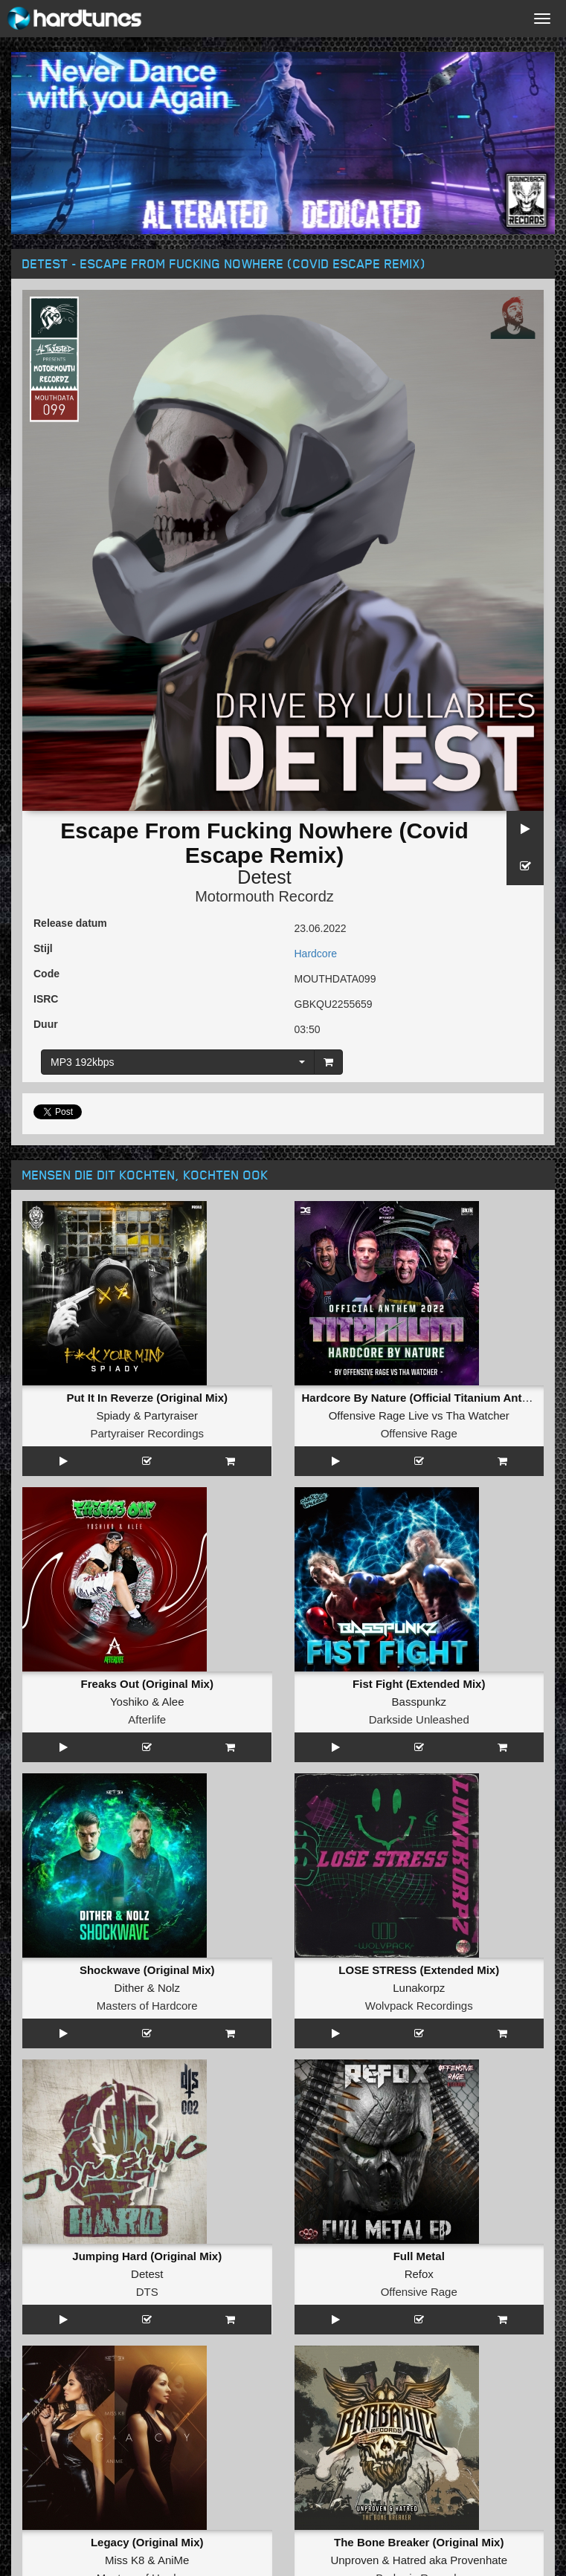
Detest (264, 877)
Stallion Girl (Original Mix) (147, 2377)
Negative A (191, 2497)
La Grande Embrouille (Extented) (147, 2275)
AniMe (174, 2191)
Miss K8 (124, 2191)
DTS (147, 2107)
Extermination (147, 2479)
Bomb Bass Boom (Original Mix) (419, 2275)
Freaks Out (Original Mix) (147, 1683)
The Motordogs (113, 2497)
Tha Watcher (477, 1415)
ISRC (45, 999)
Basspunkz (419, 1701)
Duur (45, 1024)
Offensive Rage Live (379, 1415)
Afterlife (147, 1719)
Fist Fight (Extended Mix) (419, 1683)
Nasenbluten (418, 2395)
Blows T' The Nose (419, 2377)
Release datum (70, 923)
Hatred (409, 2191)
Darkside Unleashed (419, 1719)
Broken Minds (419, 2293)
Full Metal (419, 2071)
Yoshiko (129, 1701)
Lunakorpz (419, 1987)
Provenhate (478, 2191)
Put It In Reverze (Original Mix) (147, 1397)
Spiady (113, 1415)
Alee (172, 1701)
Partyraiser (171, 1415)
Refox (419, 2089)
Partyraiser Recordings (147, 1433)
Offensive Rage (419, 1433)
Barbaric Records (419, 2209)
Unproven (354, 2191)
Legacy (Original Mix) (147, 2173)
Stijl (43, 948)
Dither (129, 1987)
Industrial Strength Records (418, 2413)
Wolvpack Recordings (419, 2005)
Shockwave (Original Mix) (147, 1970)
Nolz (169, 1987)
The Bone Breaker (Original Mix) (419, 2173)
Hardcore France (147, 2311)
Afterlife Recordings (147, 2413)
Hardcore (316, 953)
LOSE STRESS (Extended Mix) (418, 1970)
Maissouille (147, 2293)
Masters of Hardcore (147, 2005)
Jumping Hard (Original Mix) (147, 2071)
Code (46, 974)
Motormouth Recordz (264, 896)
